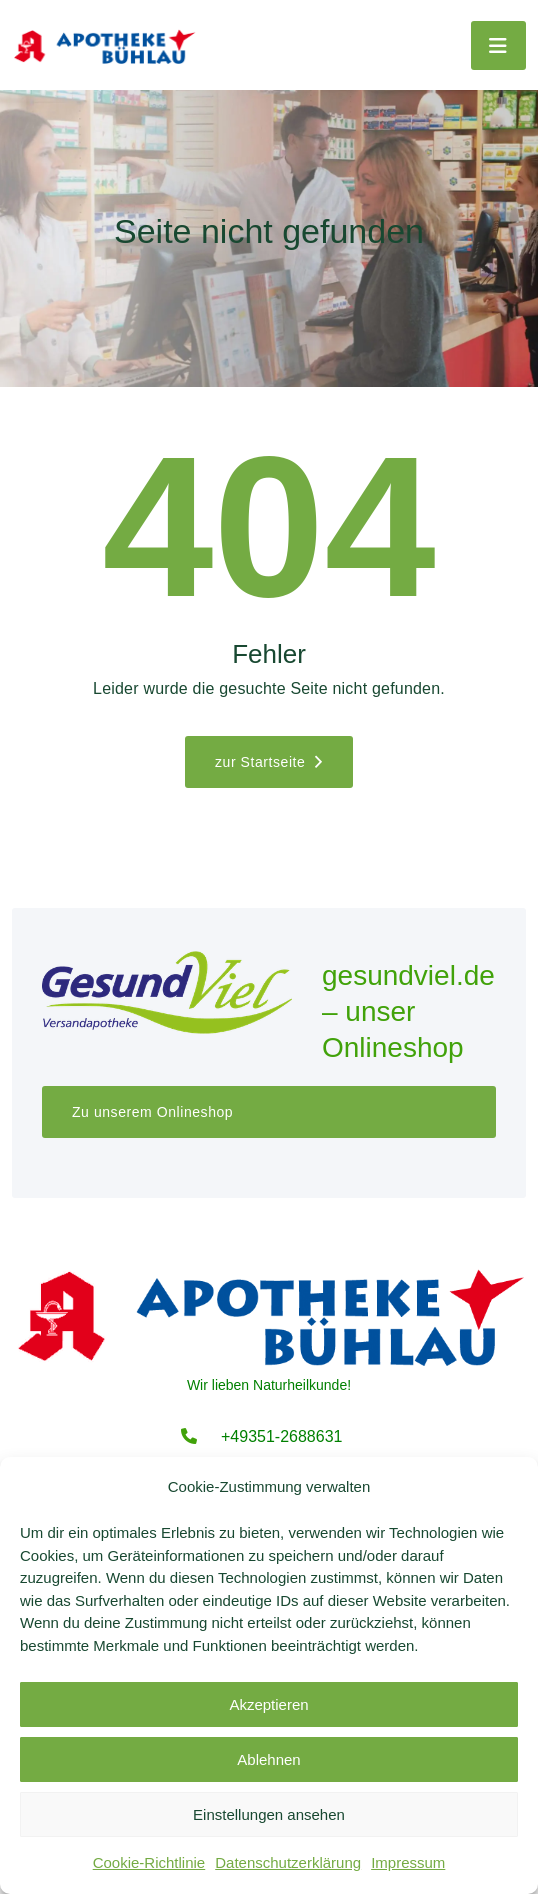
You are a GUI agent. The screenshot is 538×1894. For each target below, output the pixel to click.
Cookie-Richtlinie (149, 1862)
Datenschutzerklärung (288, 1862)
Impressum (408, 1862)
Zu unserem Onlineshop (152, 1112)
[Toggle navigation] (498, 45)
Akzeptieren (268, 1704)
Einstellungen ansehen (269, 1814)
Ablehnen (268, 1759)
